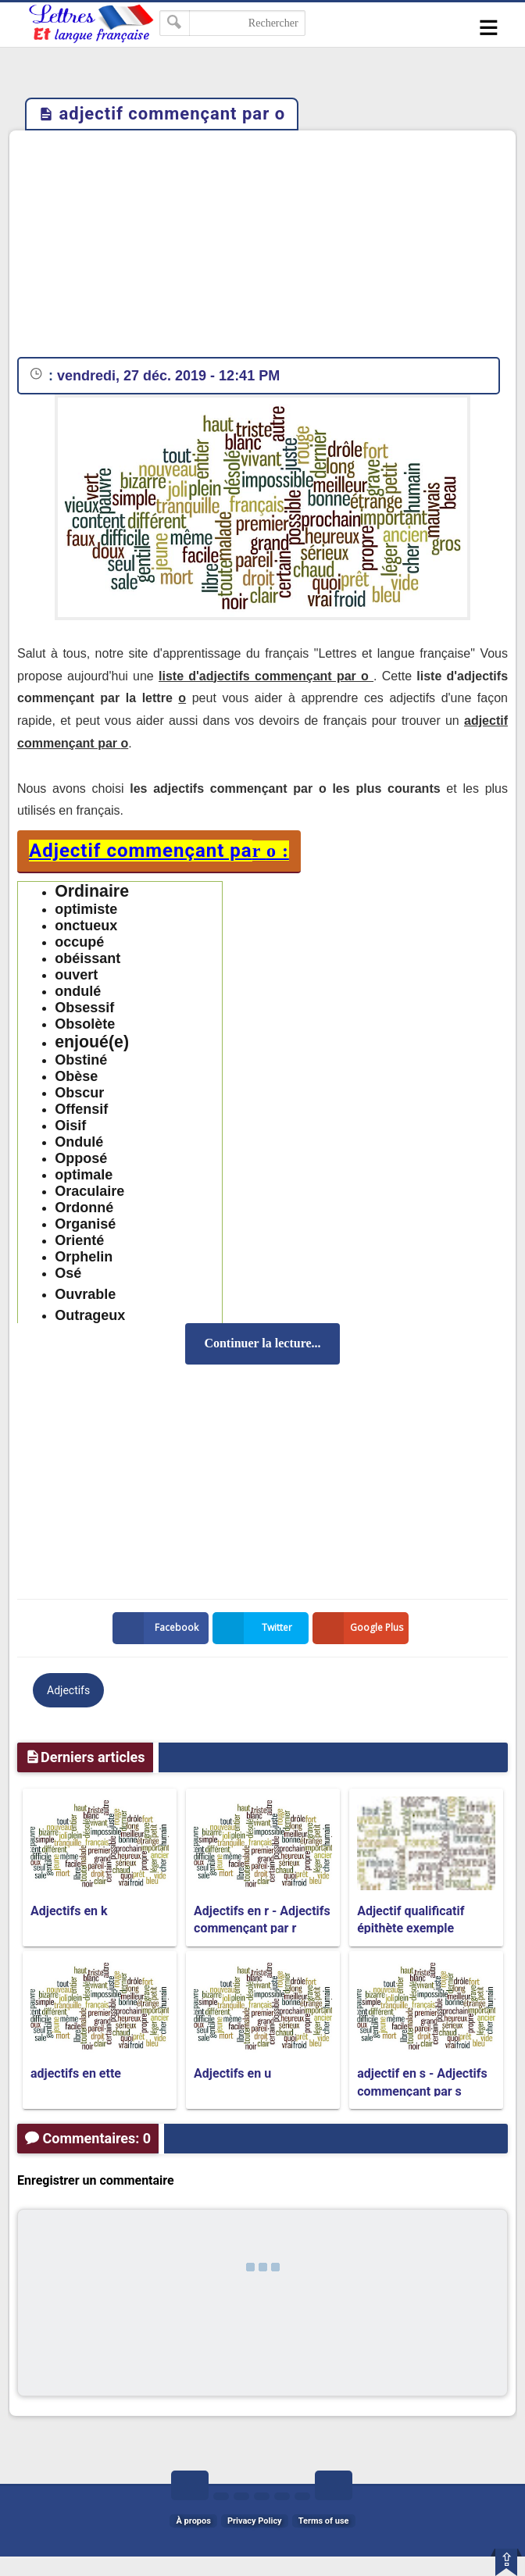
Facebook (158, 1628)
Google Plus (361, 1628)
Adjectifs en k (69, 1910)
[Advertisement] (262, 247)
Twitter (255, 1628)
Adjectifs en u (232, 2073)
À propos (193, 2521)
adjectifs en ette (75, 2073)
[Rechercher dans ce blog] (232, 23)
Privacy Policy (254, 2521)
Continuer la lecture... (262, 1343)
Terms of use (323, 2521)
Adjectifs (68, 1690)
